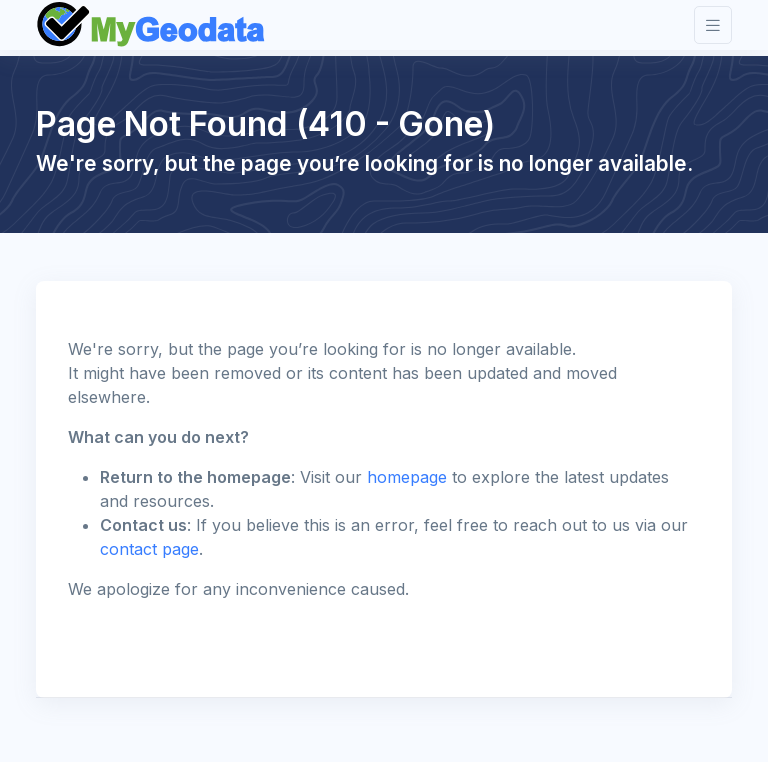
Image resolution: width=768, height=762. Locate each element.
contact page (149, 549)
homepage (407, 477)
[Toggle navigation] (713, 25)
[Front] (152, 25)
